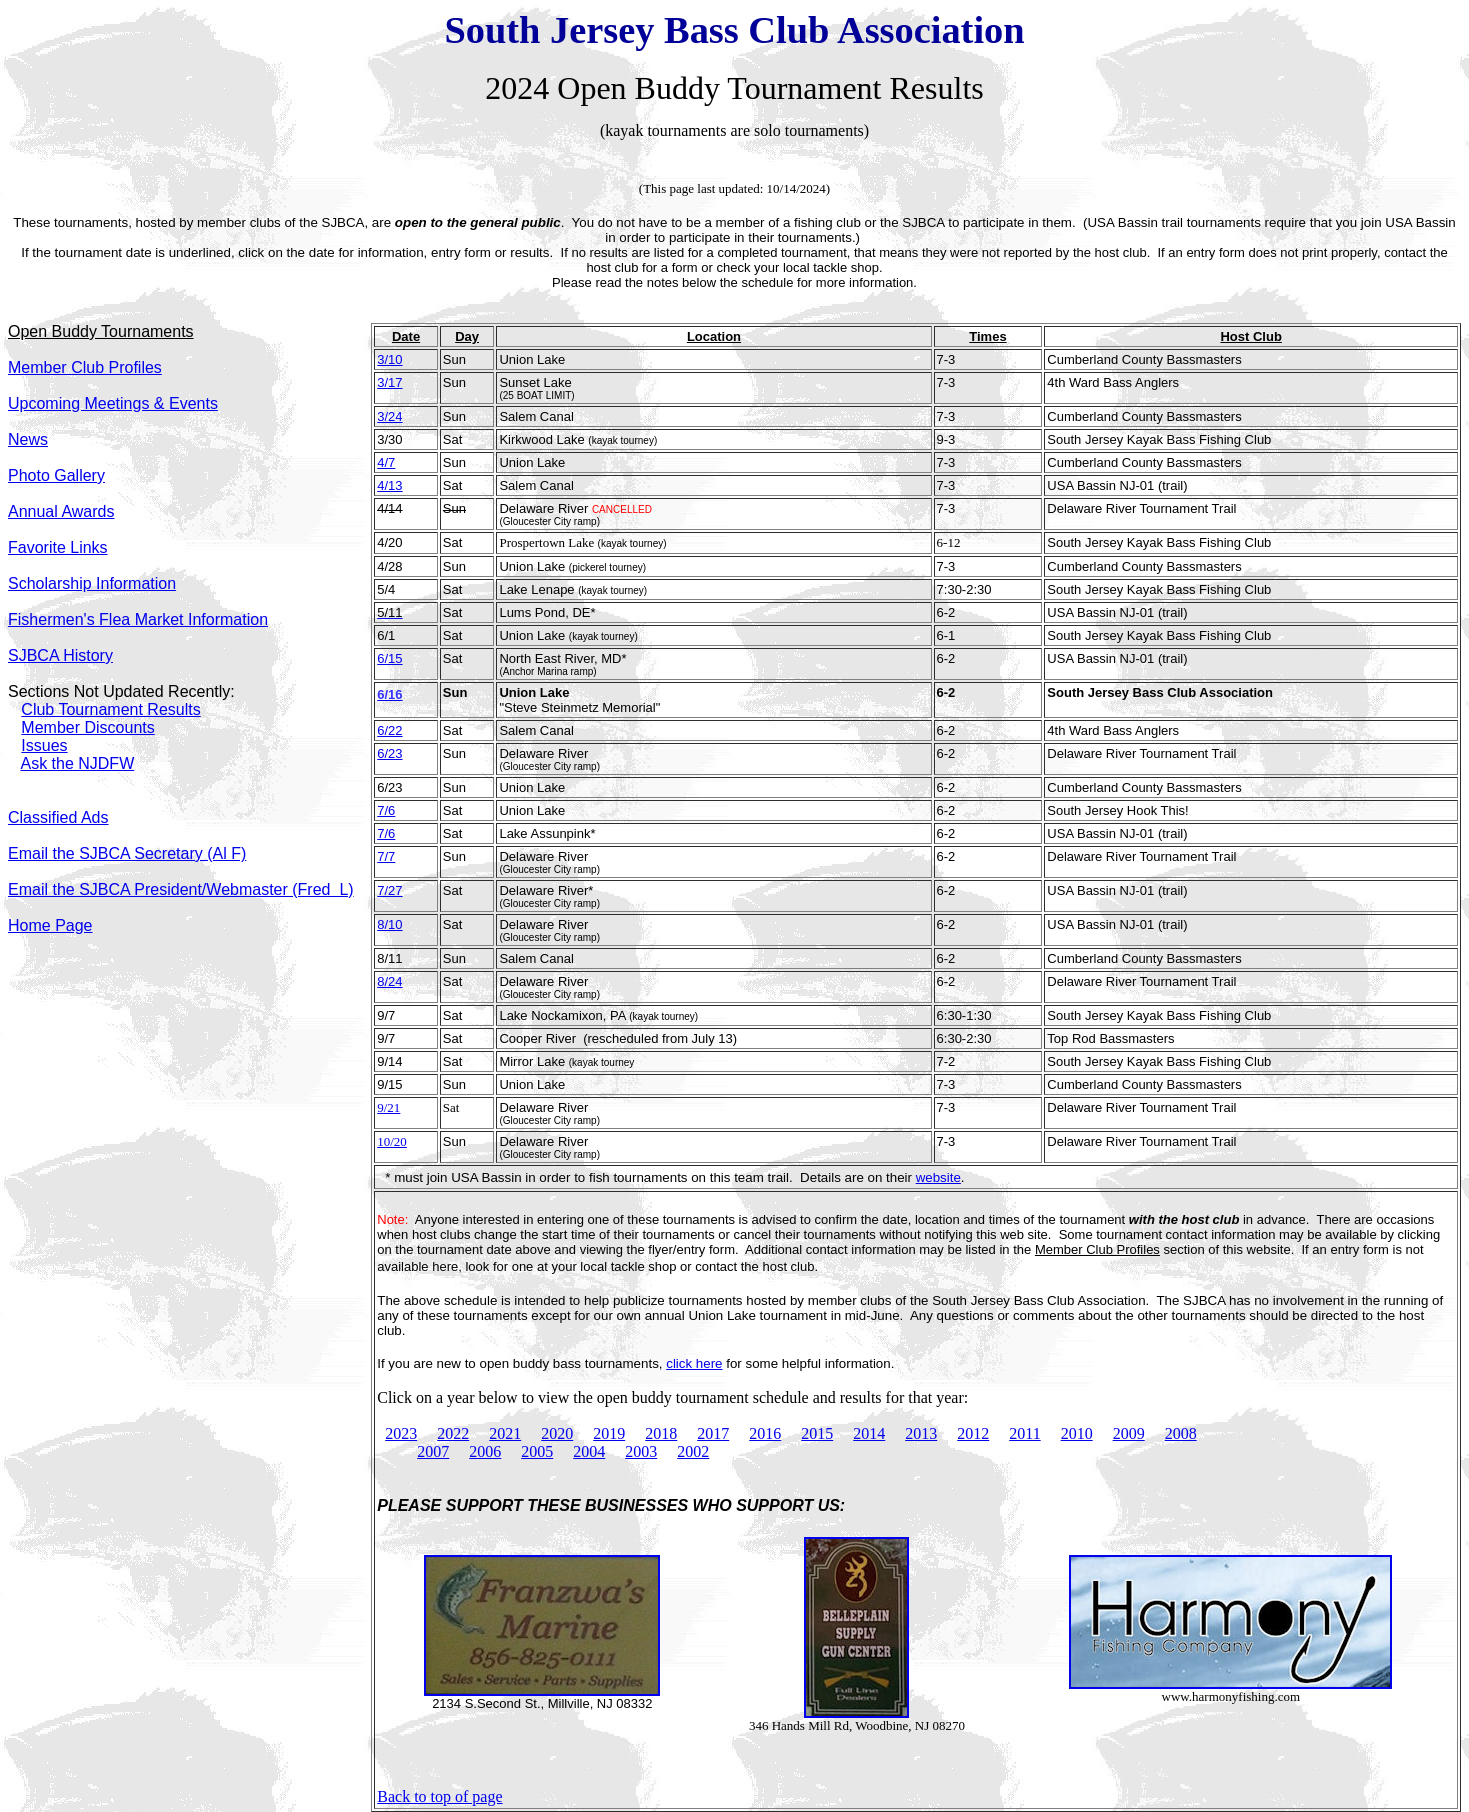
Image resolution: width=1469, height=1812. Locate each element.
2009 (1129, 1433)
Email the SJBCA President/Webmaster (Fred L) (181, 889)
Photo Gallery (56, 475)
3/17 (389, 382)
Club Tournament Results (110, 709)
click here (694, 1363)
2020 (557, 1433)
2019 (609, 1433)
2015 (817, 1433)
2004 (589, 1451)
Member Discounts (87, 727)
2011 (1024, 1433)
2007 (433, 1451)
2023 (401, 1433)
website (938, 1177)
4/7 (386, 462)
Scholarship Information (92, 583)
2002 (693, 1451)
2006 (485, 1451)
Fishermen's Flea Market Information (138, 619)
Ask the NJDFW (77, 763)
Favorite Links (58, 547)
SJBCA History (60, 655)
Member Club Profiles (1097, 1249)
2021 (505, 1433)
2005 (537, 1451)
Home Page (50, 925)
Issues (44, 745)
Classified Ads (58, 817)
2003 (641, 1451)
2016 (765, 1433)
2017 (713, 1433)
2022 (453, 1433)
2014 (869, 1433)
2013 (921, 1433)
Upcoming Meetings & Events (113, 403)
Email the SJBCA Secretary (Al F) (127, 853)
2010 (1077, 1433)
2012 (973, 1433)
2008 (1181, 1433)
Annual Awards (61, 511)
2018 (661, 1433)
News (28, 439)
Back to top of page (439, 1796)
